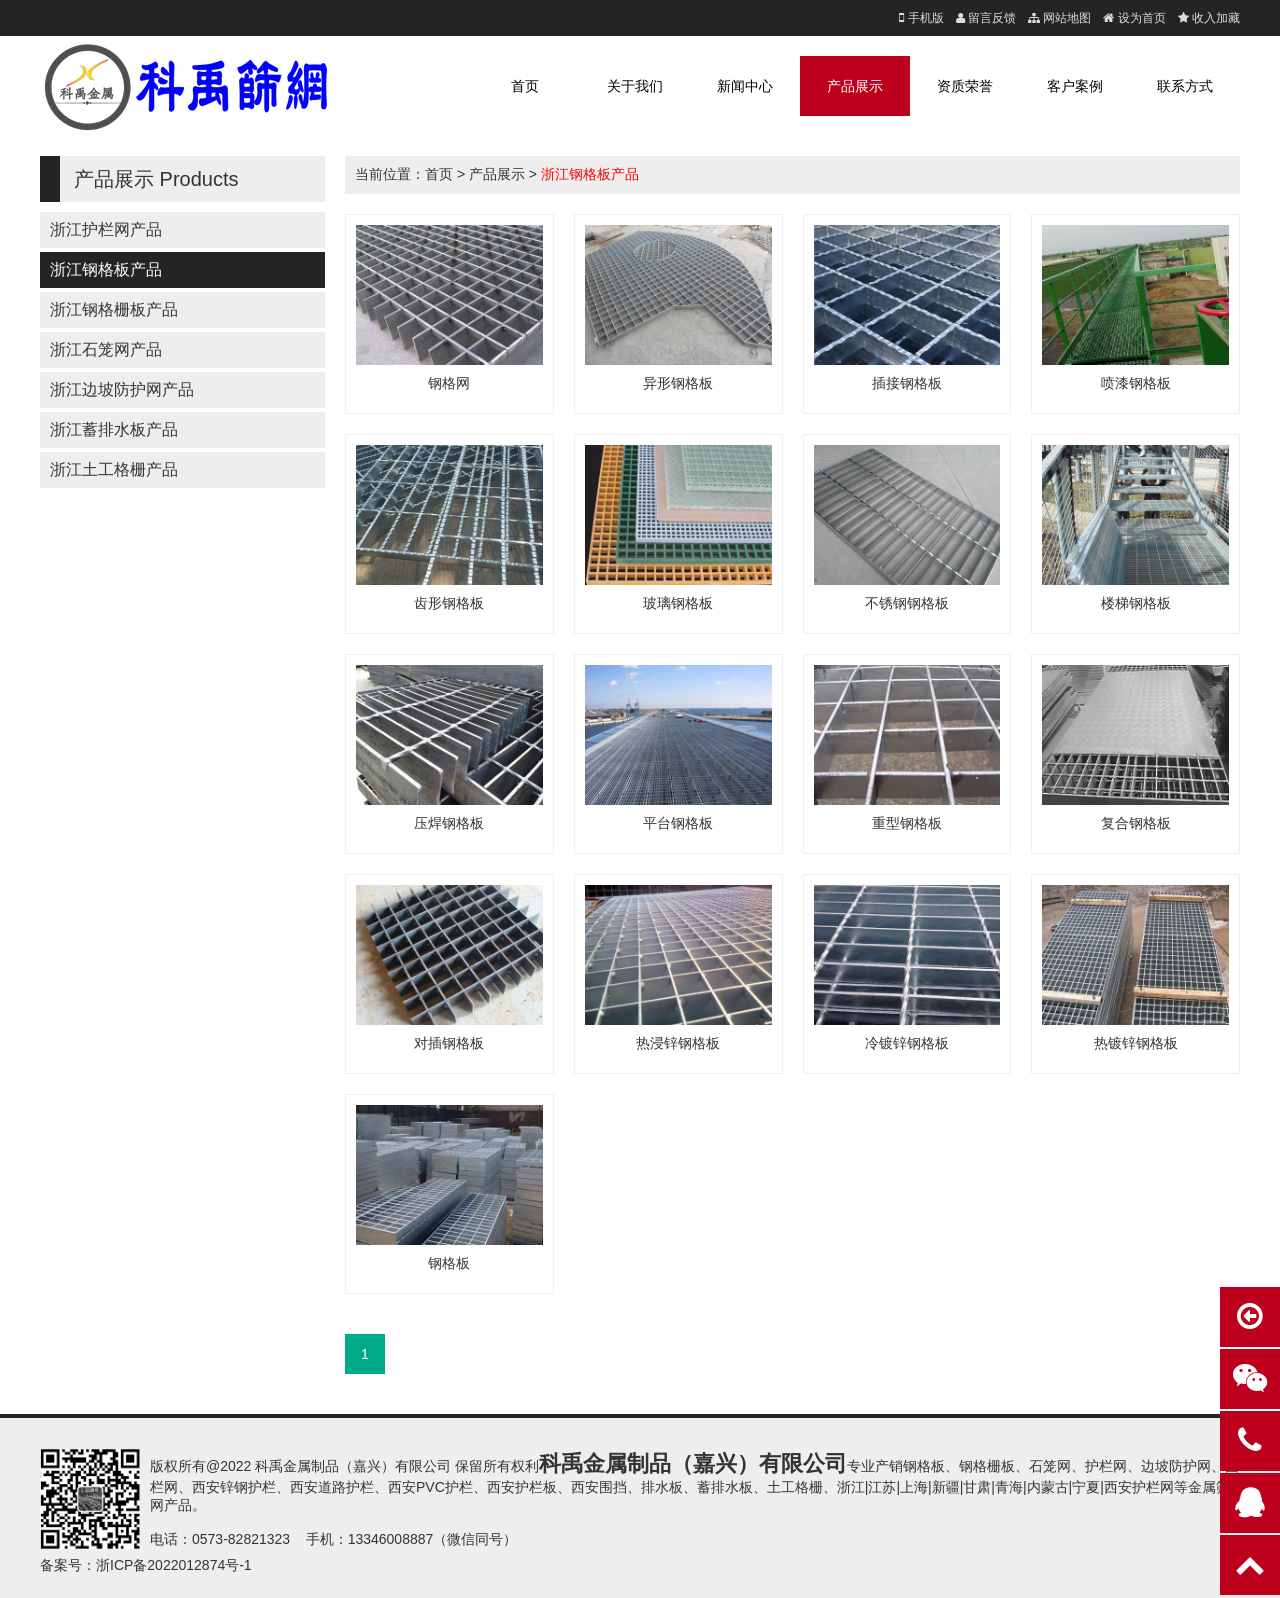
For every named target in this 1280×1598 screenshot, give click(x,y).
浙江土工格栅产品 (114, 469)
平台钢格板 (678, 823)
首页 (525, 86)
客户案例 (1075, 86)
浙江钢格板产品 (106, 269)
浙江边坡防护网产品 (122, 389)
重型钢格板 (907, 823)
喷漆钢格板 (1136, 383)
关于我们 (635, 86)
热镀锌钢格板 (1136, 1043)
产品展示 (855, 86)
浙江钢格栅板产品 (114, 309)
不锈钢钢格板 (907, 603)
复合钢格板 (1136, 823)
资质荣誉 (965, 86)
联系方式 (1185, 86)
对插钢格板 (449, 1043)
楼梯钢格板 (1136, 603)
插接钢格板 (907, 383)
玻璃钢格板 (678, 603)
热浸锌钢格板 (678, 1043)
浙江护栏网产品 (106, 229)
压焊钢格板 (449, 823)
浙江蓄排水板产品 (114, 429)
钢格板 (449, 1263)
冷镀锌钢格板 (907, 1043)
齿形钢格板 (449, 603)
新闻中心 (745, 86)
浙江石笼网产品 (106, 349)
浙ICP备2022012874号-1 (174, 1565)
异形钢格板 (678, 383)
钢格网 (449, 383)
